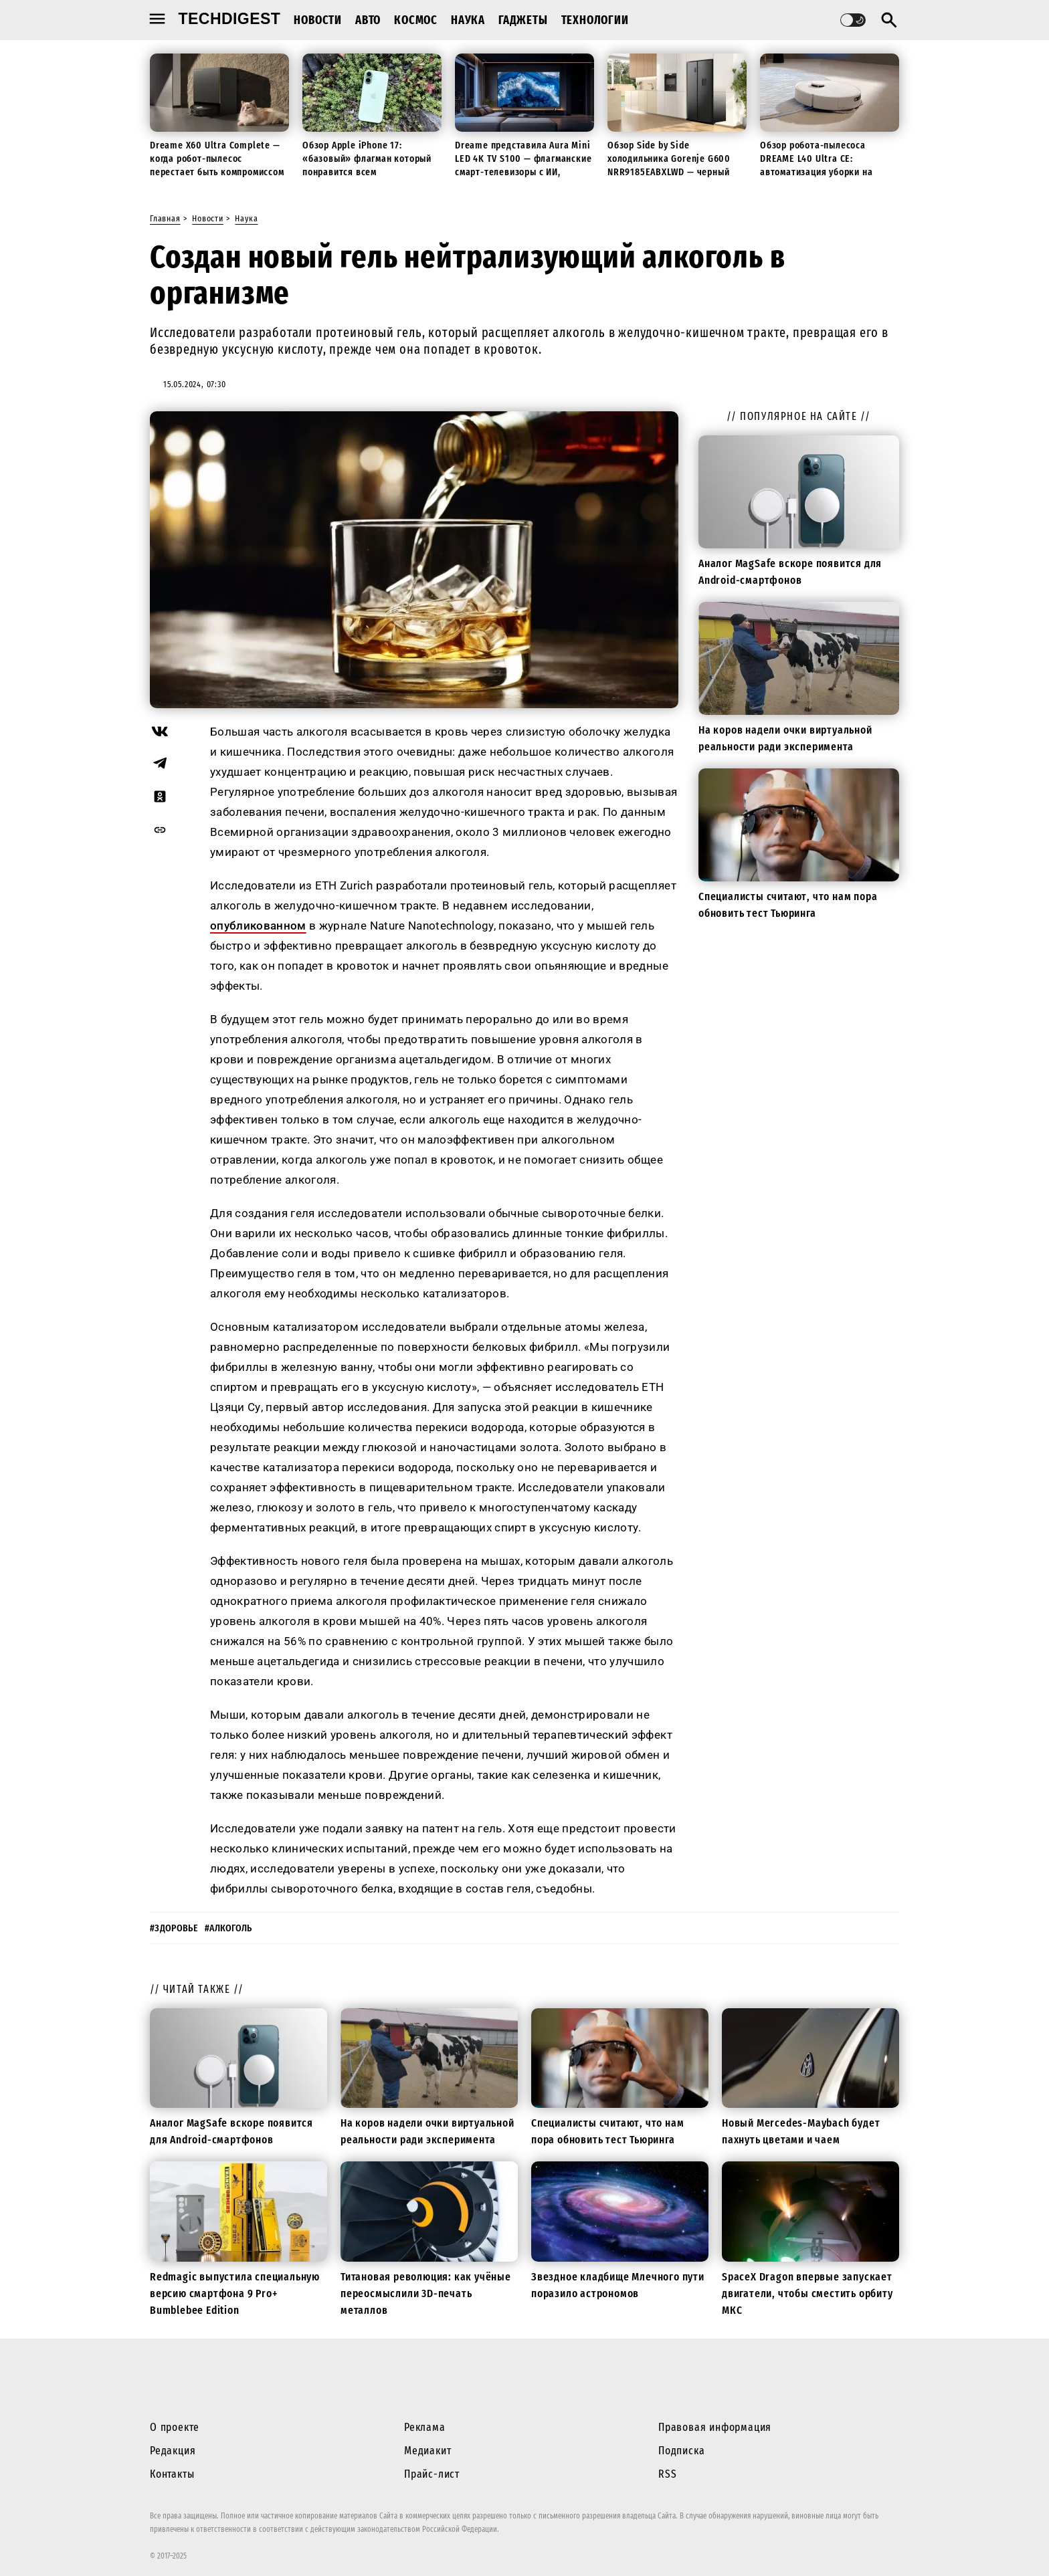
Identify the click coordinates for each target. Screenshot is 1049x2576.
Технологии (595, 20)
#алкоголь (228, 1928)
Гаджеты (523, 20)
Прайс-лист (432, 2474)
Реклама (425, 2427)
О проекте (174, 2427)
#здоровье (174, 1928)
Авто (368, 20)
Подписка (681, 2451)
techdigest (230, 18)
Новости (318, 20)
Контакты (172, 2474)
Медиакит (427, 2451)
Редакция (172, 2451)
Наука (468, 20)
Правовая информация (714, 2427)
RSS (667, 2474)
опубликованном (258, 925)
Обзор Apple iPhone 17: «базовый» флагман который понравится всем (367, 158)
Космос (416, 20)
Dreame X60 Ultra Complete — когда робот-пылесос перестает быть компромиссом (217, 158)
